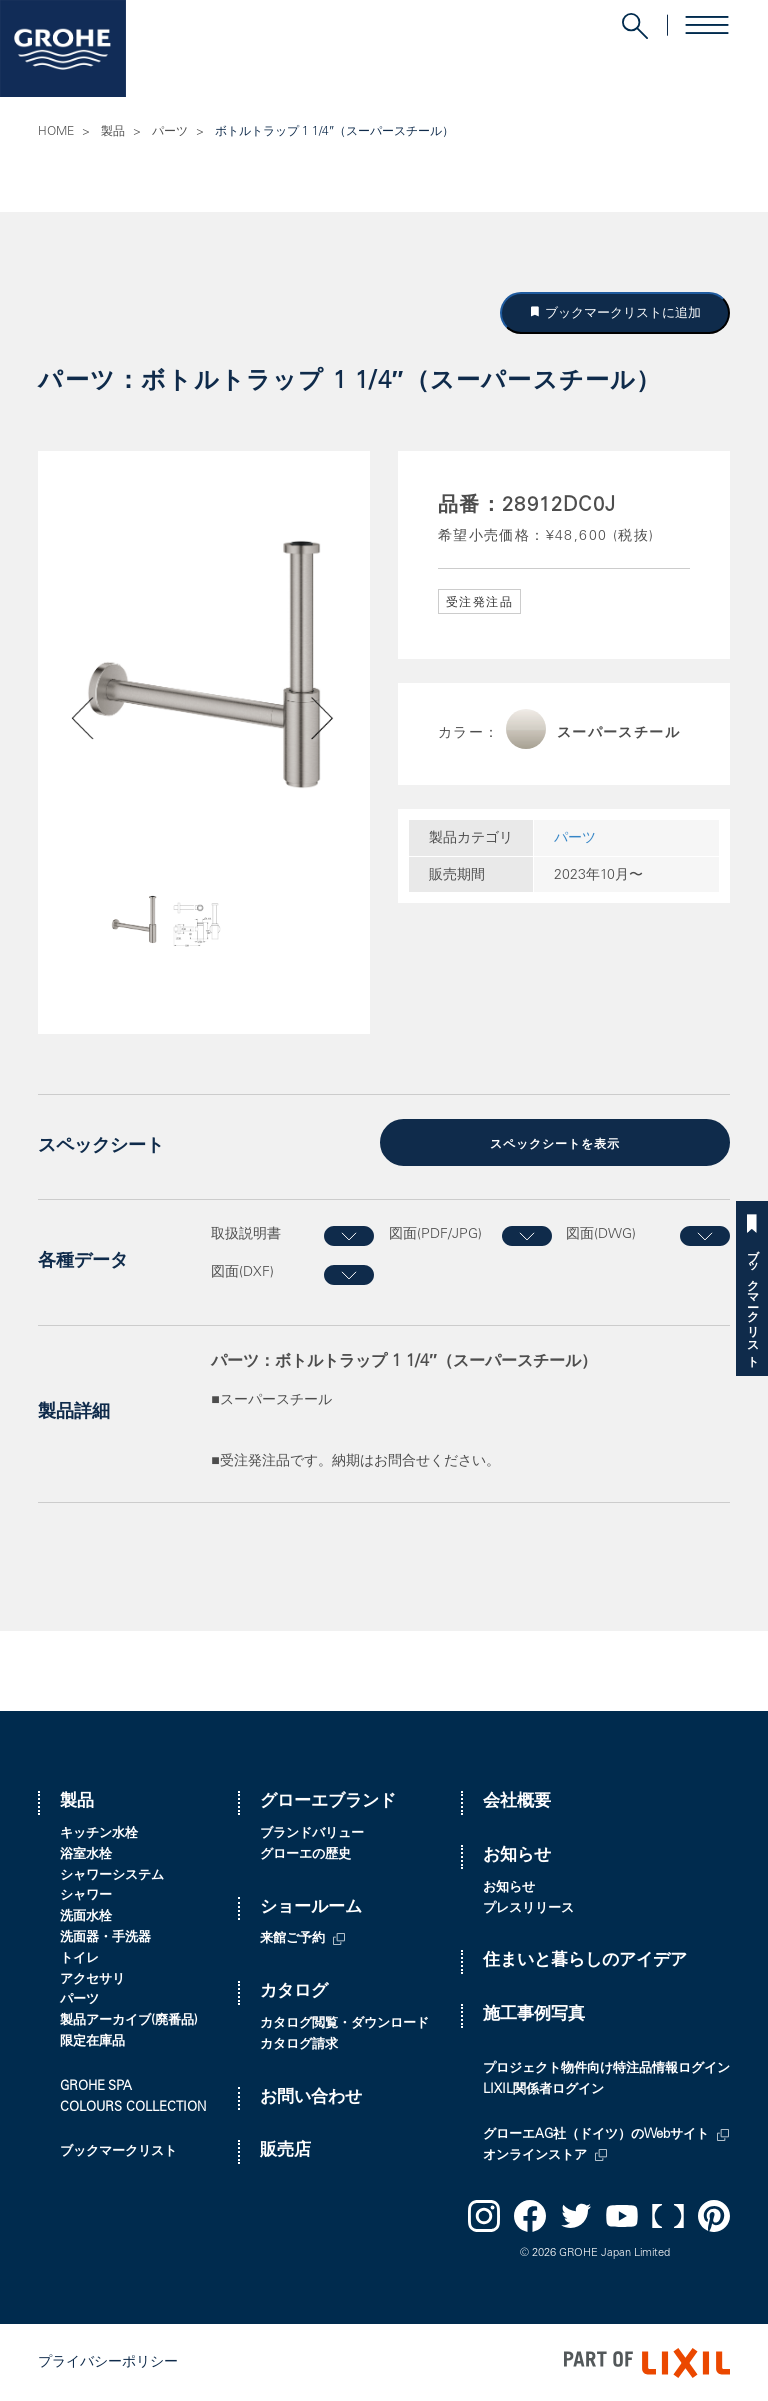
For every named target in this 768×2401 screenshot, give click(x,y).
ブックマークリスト (752, 1301)
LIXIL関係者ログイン (543, 2089)
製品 (113, 132)
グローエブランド (328, 1801)
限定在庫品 (92, 2041)
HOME (56, 132)
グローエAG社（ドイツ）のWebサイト (596, 2134)
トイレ (79, 1957)
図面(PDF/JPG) (435, 1233)
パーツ (170, 132)
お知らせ (517, 1855)
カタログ (294, 1991)
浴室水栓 (86, 1853)
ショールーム (311, 1906)
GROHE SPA (96, 2085)
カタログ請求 (299, 2043)
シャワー (86, 1895)
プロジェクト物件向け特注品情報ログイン (606, 2068)
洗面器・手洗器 (105, 1937)
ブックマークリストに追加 (621, 312)
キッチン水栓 (99, 1833)
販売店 (285, 2150)
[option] (204, 665)
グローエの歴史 (305, 1853)
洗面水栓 (86, 1916)
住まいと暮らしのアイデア (585, 1960)
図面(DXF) (242, 1272)
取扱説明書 (246, 1233)
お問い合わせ (311, 2096)
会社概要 (517, 1801)
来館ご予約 (292, 1938)
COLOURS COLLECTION (133, 2106)
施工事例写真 (534, 2014)
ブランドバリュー (312, 1833)
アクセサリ (92, 1978)
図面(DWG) (601, 1233)
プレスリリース (528, 1907)
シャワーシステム (112, 1874)
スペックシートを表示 (555, 1144)
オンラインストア (535, 2154)
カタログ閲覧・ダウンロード (344, 2023)
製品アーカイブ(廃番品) (129, 2020)
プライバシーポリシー (108, 2362)
